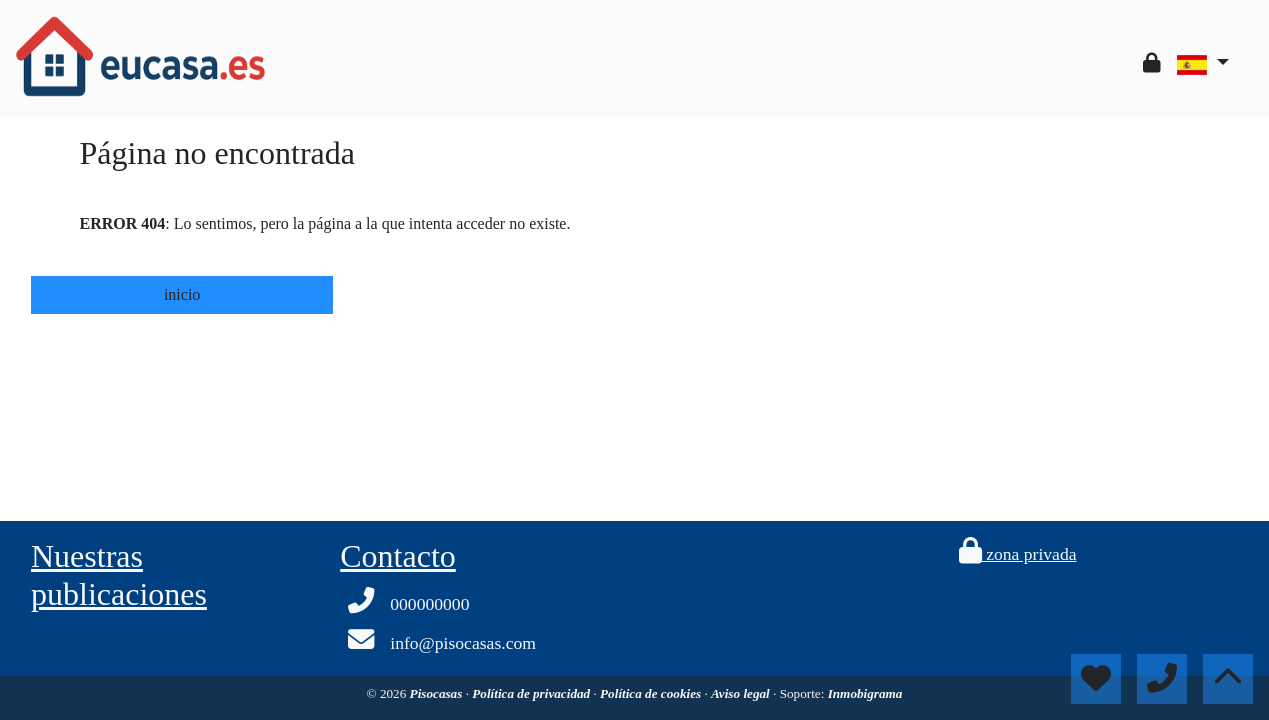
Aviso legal (742, 693)
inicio (182, 294)
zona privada (1018, 554)
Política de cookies (652, 693)
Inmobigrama (865, 693)
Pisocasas (438, 693)
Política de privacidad (532, 693)
